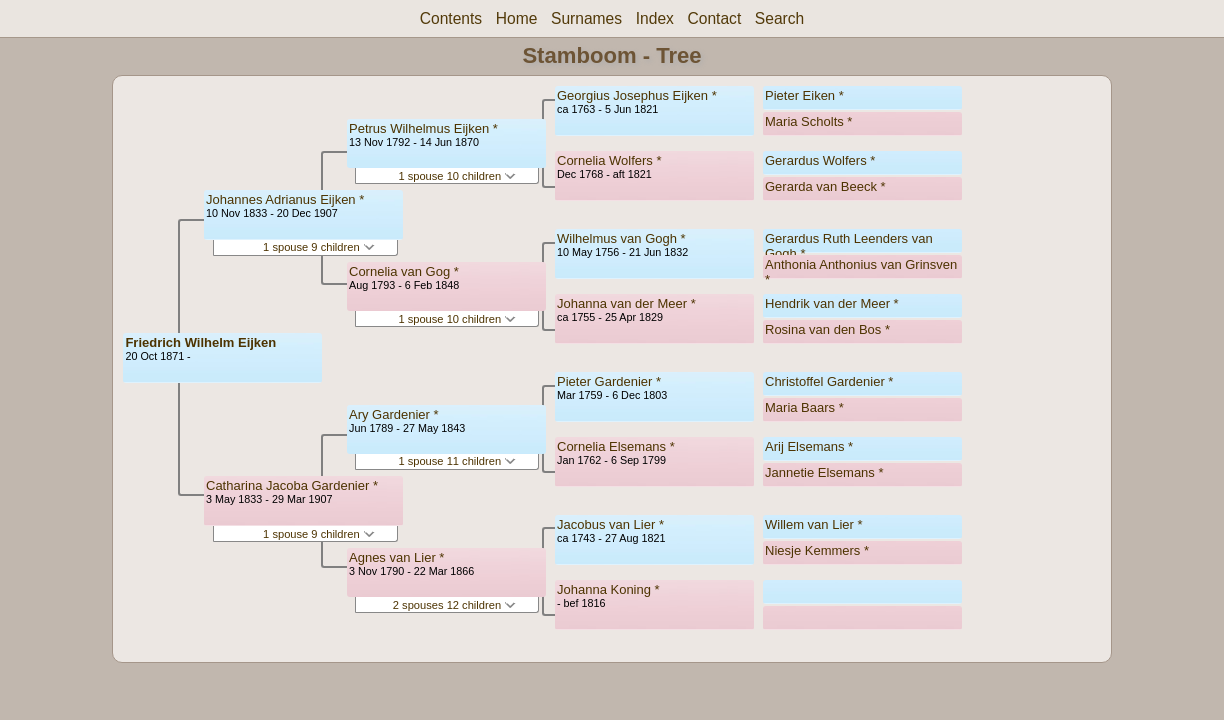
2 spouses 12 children (454, 605)
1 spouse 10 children (457, 176)
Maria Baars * (804, 407)
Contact (714, 18)
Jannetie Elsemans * (824, 472)
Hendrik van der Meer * (832, 303)
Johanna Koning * (608, 589)
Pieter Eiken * (804, 95)
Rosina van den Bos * (827, 329)
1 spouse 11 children (457, 461)
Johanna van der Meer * (626, 303)
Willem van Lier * (814, 524)
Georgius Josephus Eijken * (637, 95)
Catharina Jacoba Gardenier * (292, 485)
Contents (451, 18)
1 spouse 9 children (319, 247)
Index (655, 18)
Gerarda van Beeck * (825, 186)
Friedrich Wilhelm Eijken (200, 342)
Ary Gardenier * (394, 414)
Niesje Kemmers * (817, 550)
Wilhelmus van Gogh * (621, 238)
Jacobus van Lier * (610, 524)
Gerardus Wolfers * (820, 160)
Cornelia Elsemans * (616, 446)
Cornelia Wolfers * (609, 160)
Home (517, 18)
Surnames (586, 18)
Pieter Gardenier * (609, 381)
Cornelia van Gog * (404, 271)
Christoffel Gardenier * (829, 381)
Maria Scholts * (808, 121)
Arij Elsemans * (809, 446)
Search (779, 18)
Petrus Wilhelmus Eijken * (423, 128)
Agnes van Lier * (396, 557)
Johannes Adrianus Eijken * (285, 199)
